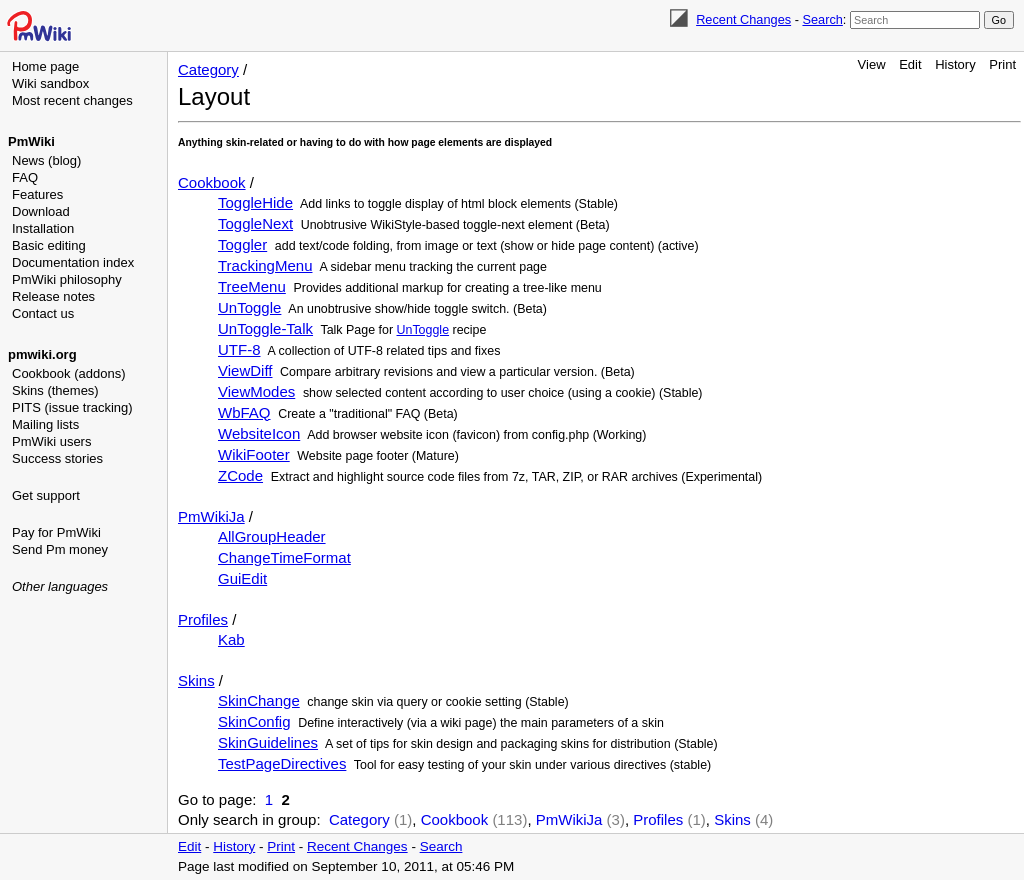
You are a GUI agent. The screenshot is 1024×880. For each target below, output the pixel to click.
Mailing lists (45, 424)
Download (41, 211)
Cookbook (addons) (68, 373)
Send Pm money (60, 549)
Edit (910, 64)
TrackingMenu (265, 265)
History (955, 64)
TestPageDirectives (282, 763)
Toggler (242, 244)
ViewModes (256, 391)
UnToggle (249, 307)
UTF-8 (239, 349)
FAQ (25, 177)
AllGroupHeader (272, 536)
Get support (46, 495)
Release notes (53, 296)
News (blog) (46, 160)
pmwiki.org (42, 354)
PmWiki (31, 141)
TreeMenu (252, 286)
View (872, 64)
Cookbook (212, 182)
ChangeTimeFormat (284, 557)
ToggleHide (255, 202)
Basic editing (49, 245)
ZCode (240, 475)
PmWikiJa (211, 516)
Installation (43, 228)
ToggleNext (255, 223)
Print (1002, 64)
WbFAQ (244, 412)
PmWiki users (51, 441)
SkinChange (259, 700)
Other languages (60, 586)
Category (208, 69)
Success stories (57, 458)
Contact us (43, 313)
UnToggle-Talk (265, 328)
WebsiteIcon (259, 433)
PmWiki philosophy (67, 279)
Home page (45, 66)
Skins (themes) (55, 390)
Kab (231, 639)
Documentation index (73, 262)
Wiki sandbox (50, 83)
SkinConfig (254, 721)
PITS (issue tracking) (72, 407)
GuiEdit (242, 578)
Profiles (203, 619)
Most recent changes (72, 100)
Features (37, 194)
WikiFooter (254, 454)
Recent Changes (743, 19)
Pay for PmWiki (56, 532)
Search (822, 19)
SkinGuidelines (268, 742)
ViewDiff (245, 370)
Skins (196, 680)
